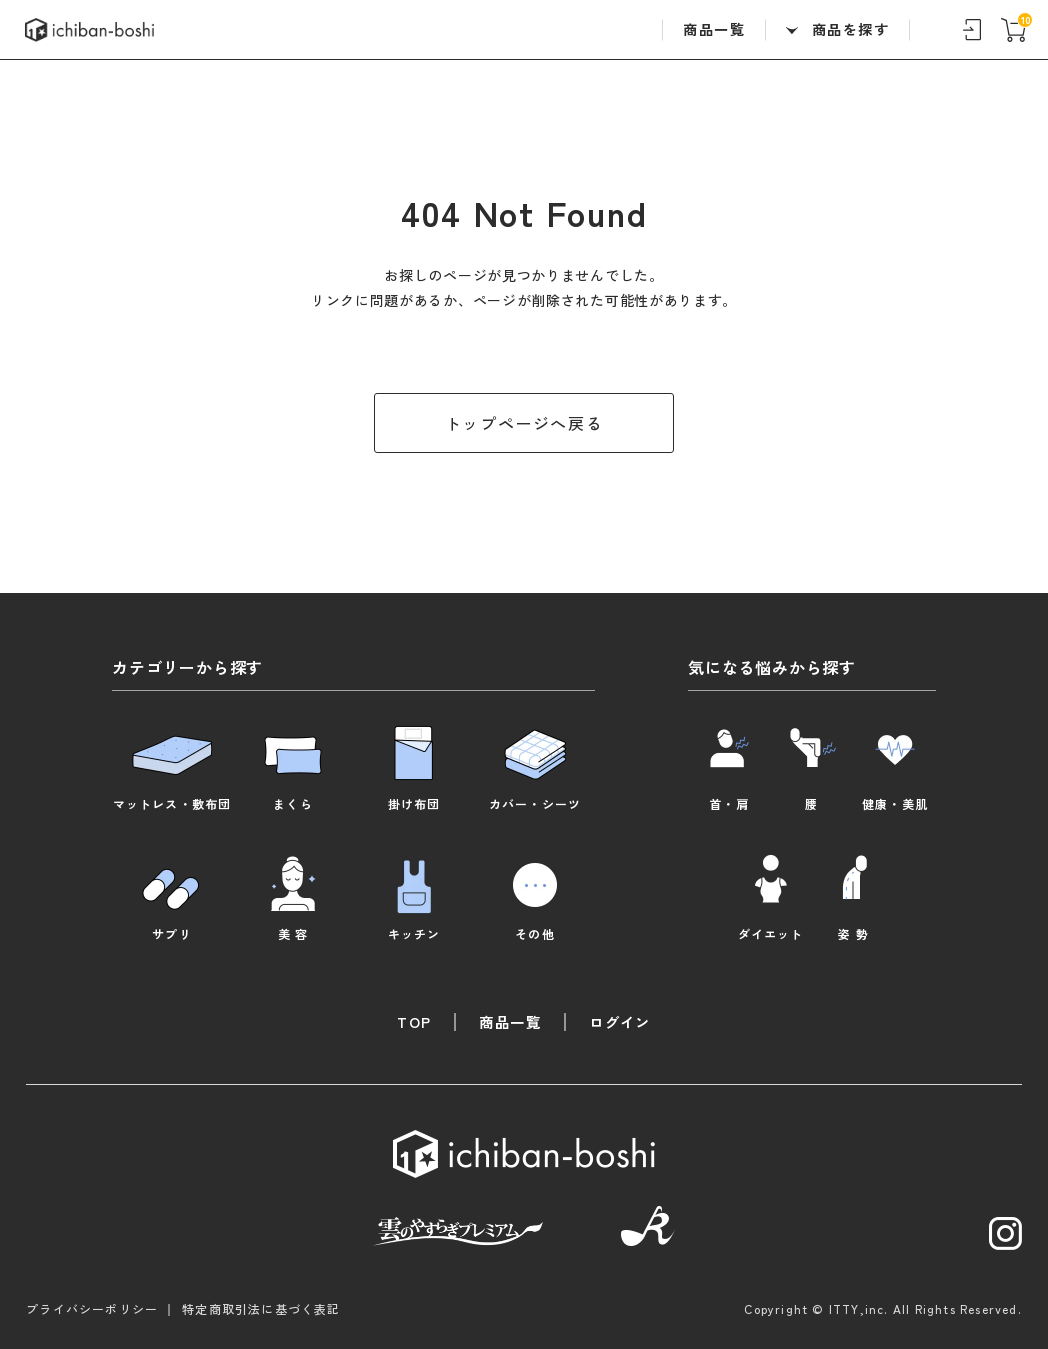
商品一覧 (714, 29)
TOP (414, 1021)
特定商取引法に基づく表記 (261, 1307)
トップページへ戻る (524, 423)
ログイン (620, 1021)
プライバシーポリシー (92, 1307)
